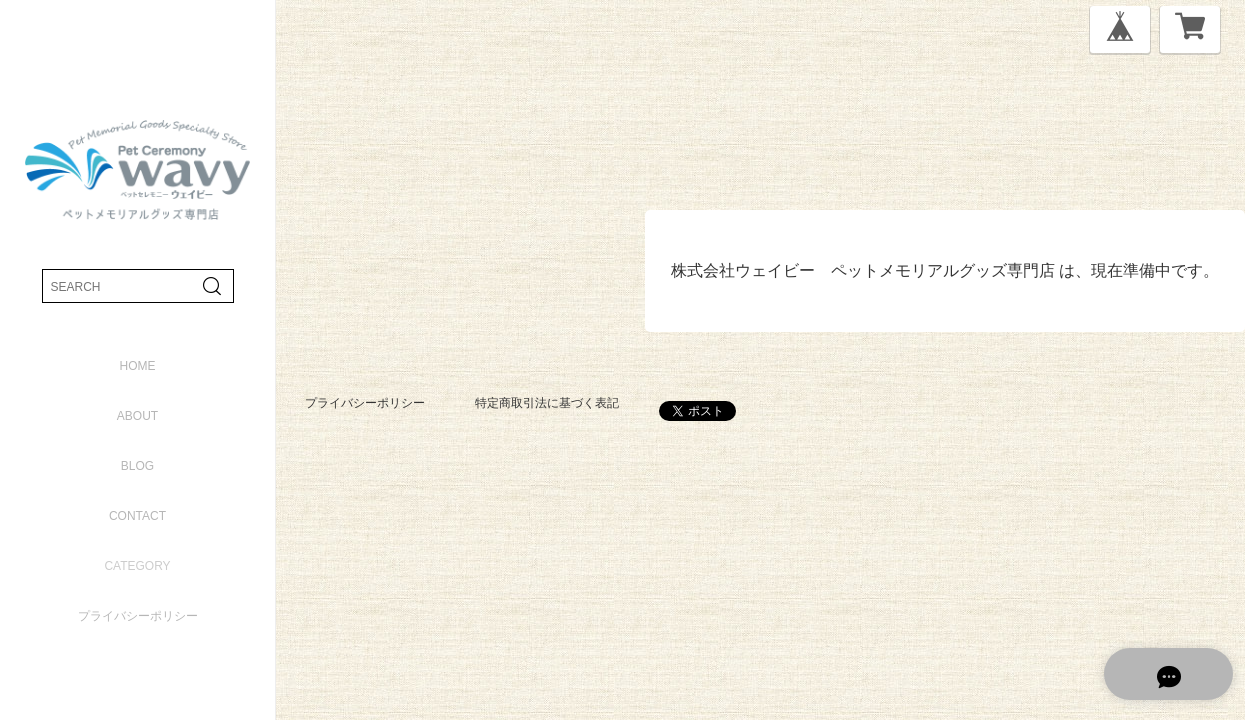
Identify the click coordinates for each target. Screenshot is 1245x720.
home (138, 366)
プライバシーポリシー (138, 616)
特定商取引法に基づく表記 (547, 403)
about (137, 416)
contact (137, 516)
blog (137, 466)
